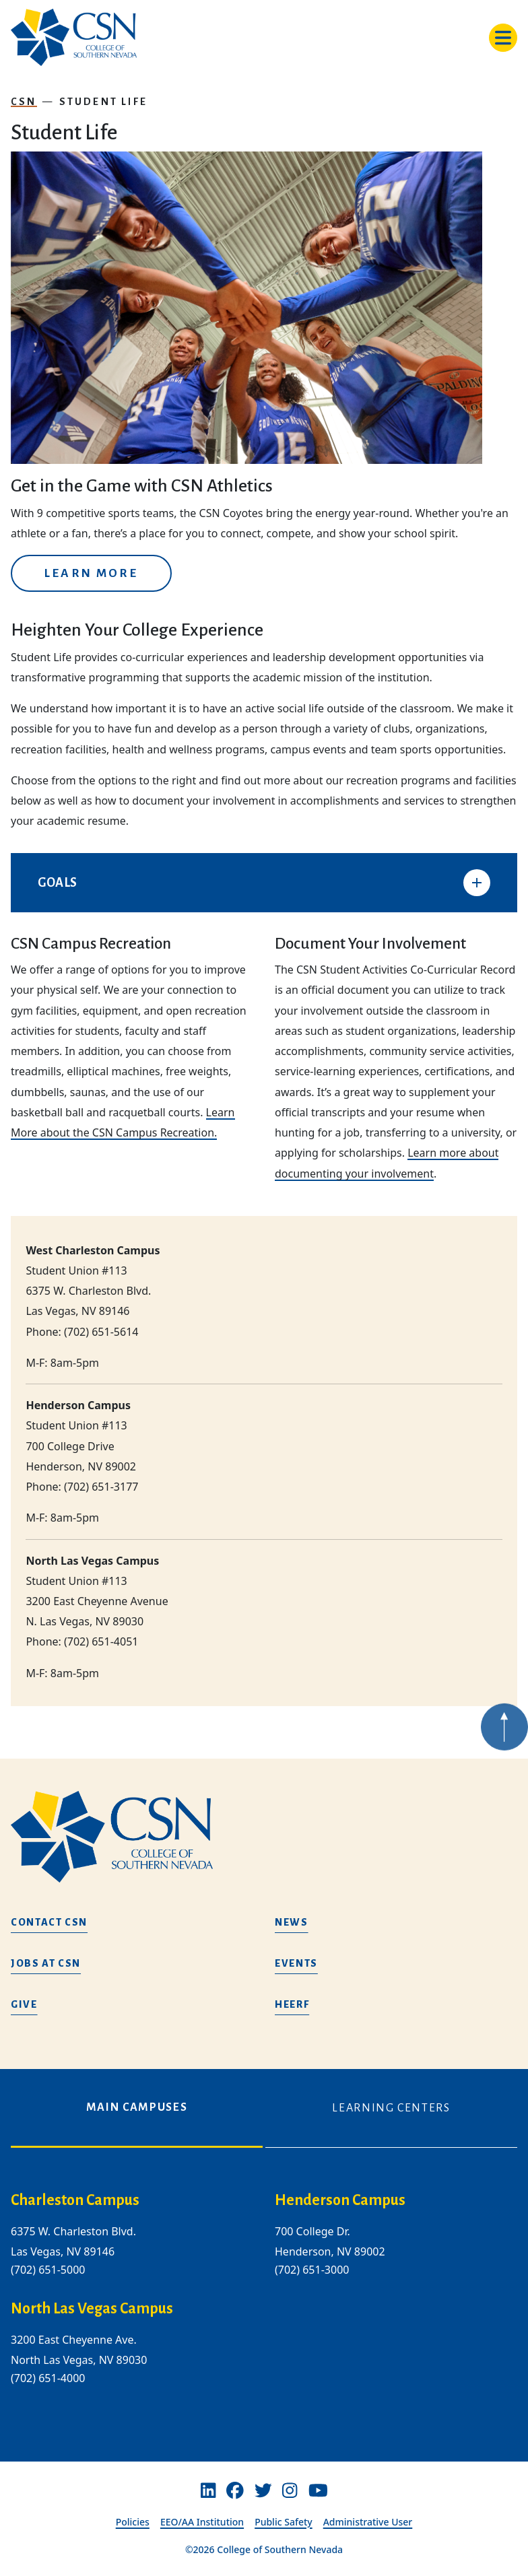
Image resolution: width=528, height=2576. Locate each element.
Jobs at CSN (46, 1963)
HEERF (292, 2004)
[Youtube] (318, 2490)
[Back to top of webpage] (504, 1756)
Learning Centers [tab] (391, 2108)
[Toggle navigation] (503, 38)
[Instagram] (289, 2490)
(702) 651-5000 (48, 2269)
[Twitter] (263, 2490)
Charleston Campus (75, 2200)
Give (24, 2004)
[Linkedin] (208, 2490)
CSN (24, 101)
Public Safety (283, 2521)
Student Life (103, 101)
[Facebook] (235, 2490)
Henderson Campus (340, 2200)
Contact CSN (49, 1922)
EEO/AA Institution (202, 2521)
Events (296, 1963)
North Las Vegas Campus (92, 2309)
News (291, 1922)
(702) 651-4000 (48, 2378)
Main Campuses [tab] (136, 2107)
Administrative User (368, 2521)
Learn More (91, 573)
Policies (133, 2521)
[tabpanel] (264, 2299)
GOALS (57, 882)
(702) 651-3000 (312, 2269)
